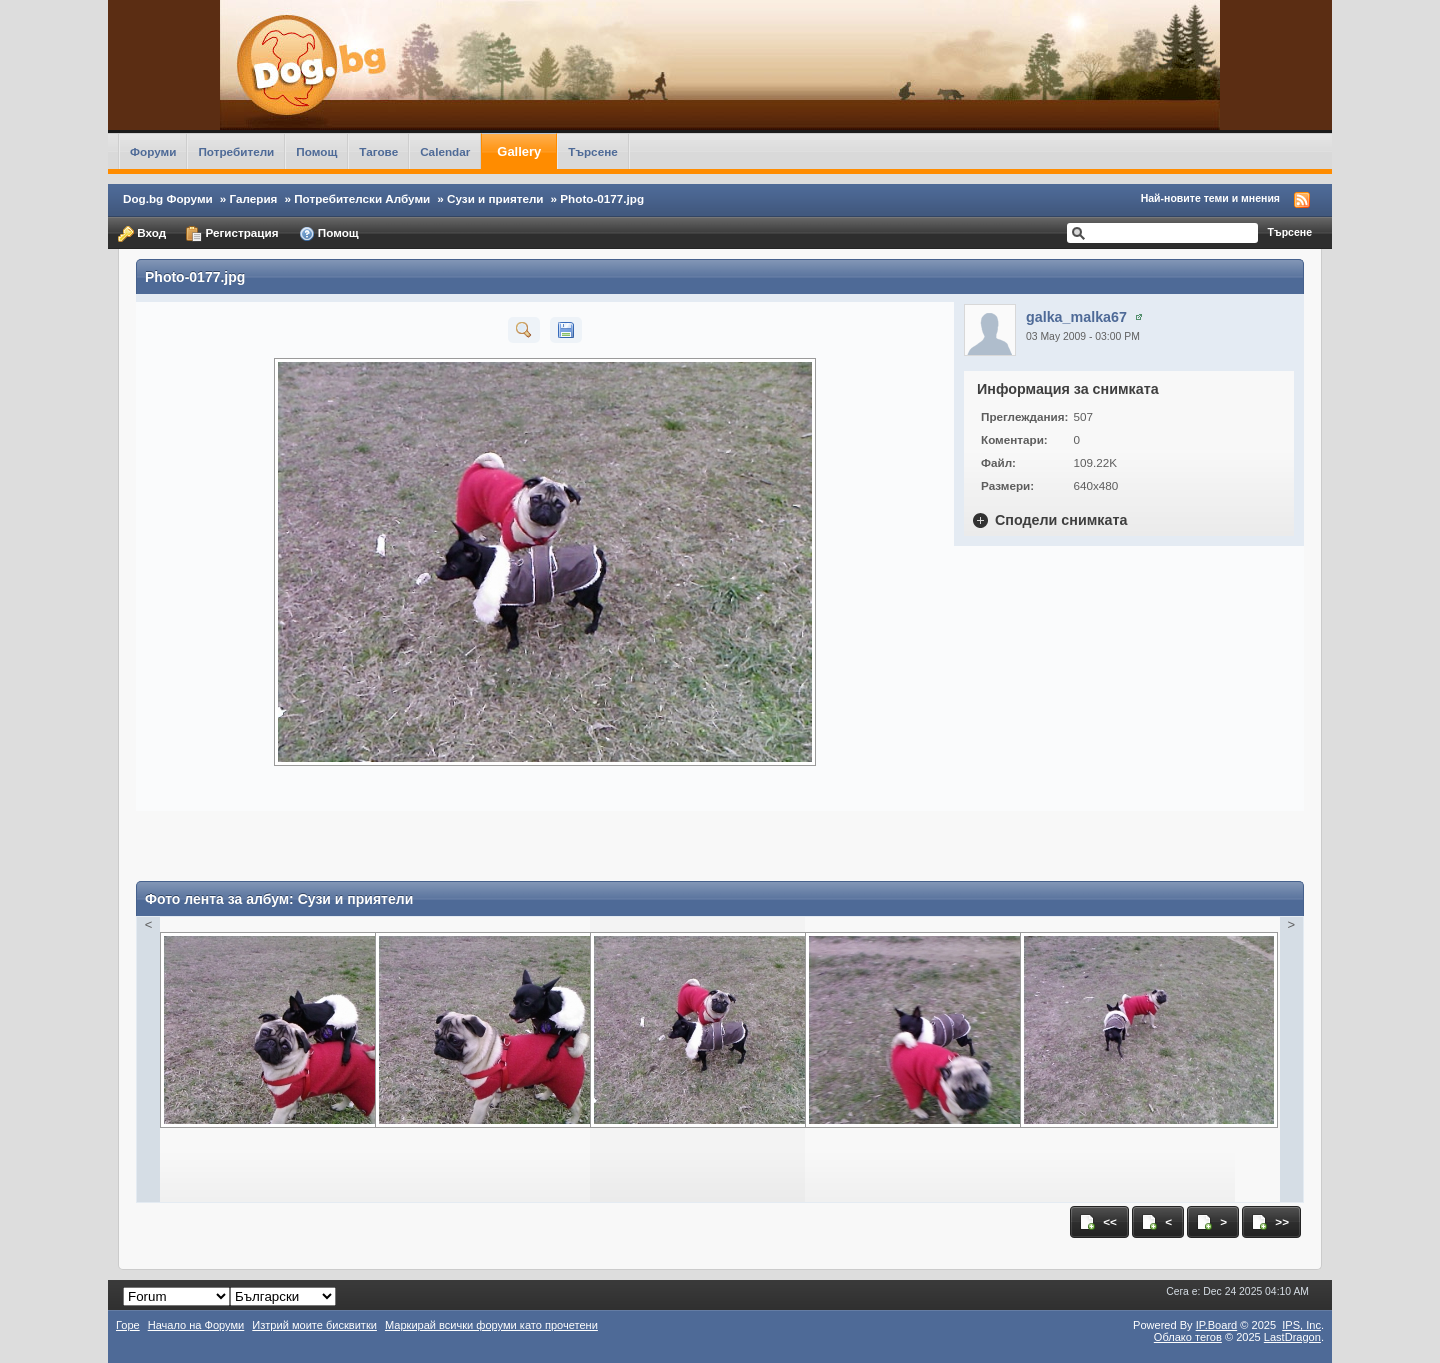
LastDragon (1292, 1337)
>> (1270, 1222)
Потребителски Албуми (362, 198)
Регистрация (232, 234)
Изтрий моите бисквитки (314, 1325)
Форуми (153, 151)
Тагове (378, 151)
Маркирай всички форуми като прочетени (491, 1325)
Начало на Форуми (196, 1325)
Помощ (316, 151)
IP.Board (1217, 1325)
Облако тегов (1188, 1337)
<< (1098, 1222)
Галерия (254, 198)
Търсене (593, 151)
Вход (142, 234)
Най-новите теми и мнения (1210, 198)
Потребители (236, 151)
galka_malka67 (1076, 317)
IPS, (1301, 1325)
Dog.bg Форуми (168, 198)
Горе (128, 1325)
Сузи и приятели (495, 198)
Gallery (519, 151)
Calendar (445, 151)
